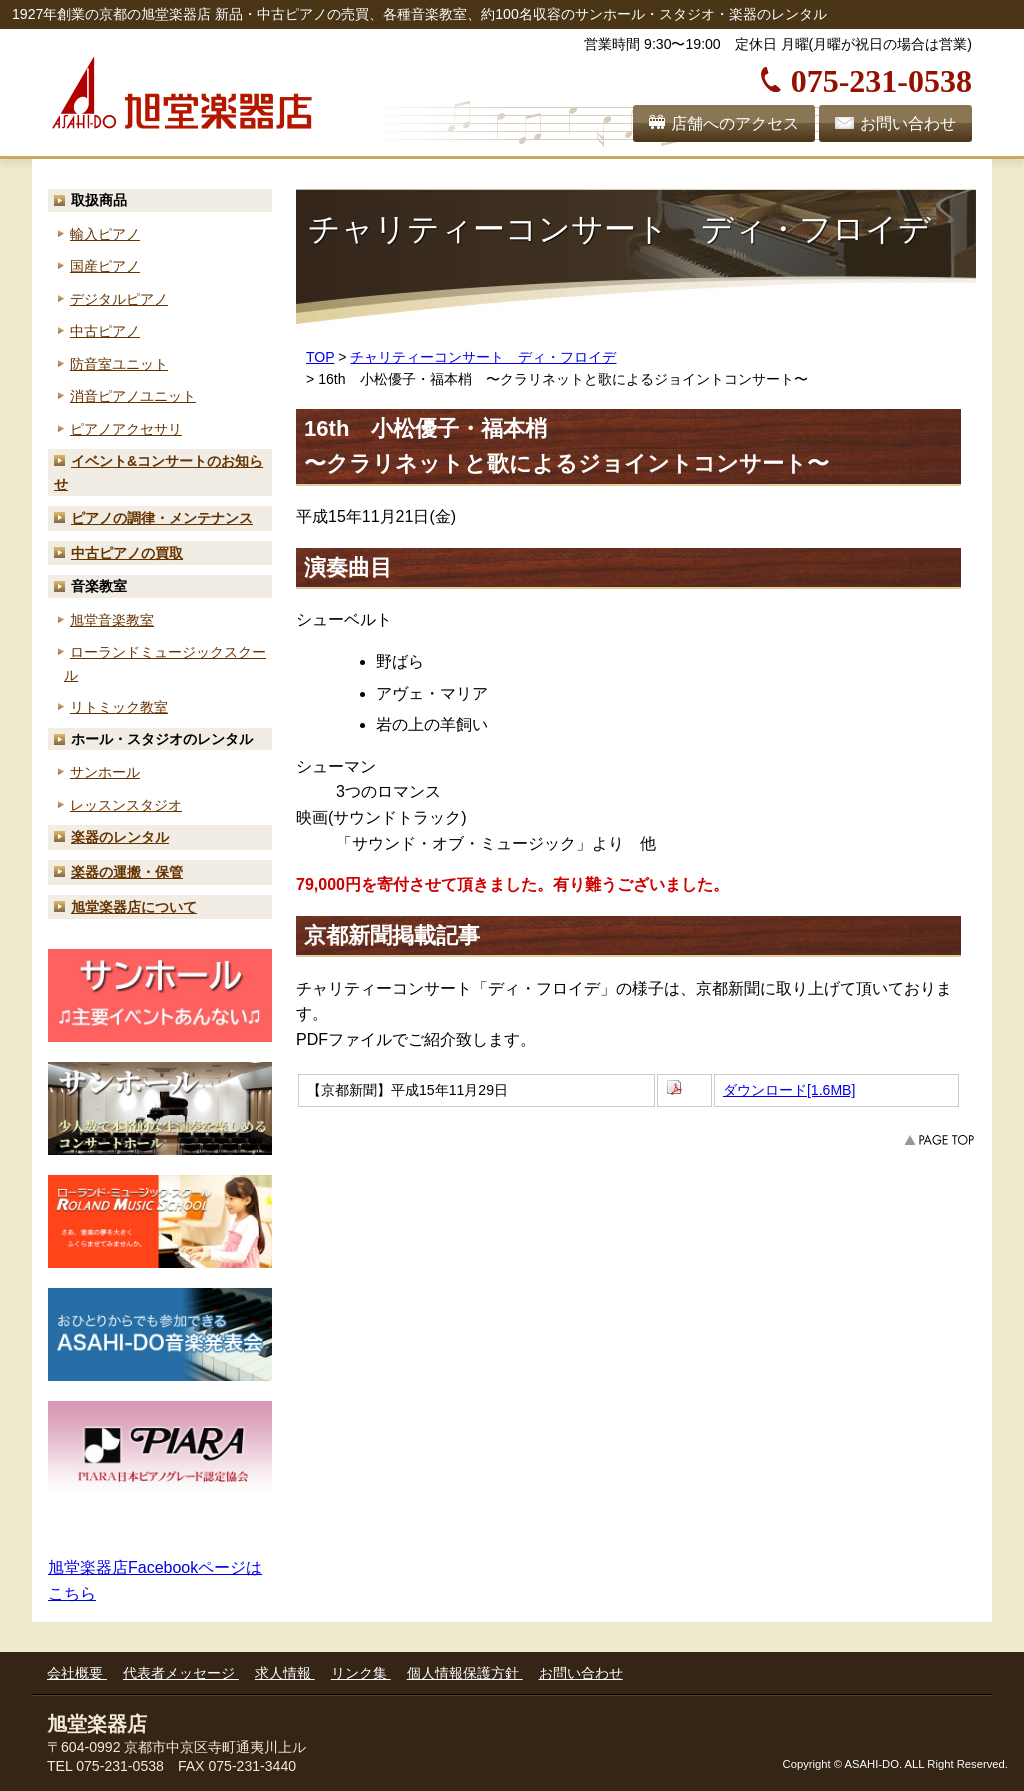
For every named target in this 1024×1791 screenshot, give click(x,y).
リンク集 (361, 1673)
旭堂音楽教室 (112, 620)
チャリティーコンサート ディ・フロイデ (483, 357)
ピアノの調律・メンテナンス (162, 518)
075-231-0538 (881, 78)
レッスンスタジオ (126, 805)
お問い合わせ (908, 123)
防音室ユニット (119, 364)
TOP (320, 357)
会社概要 (77, 1673)
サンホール (105, 772)
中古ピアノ (105, 331)
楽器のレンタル (120, 837)
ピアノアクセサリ (126, 429)
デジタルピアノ (119, 299)
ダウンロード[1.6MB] (789, 1090)
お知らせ (158, 472)
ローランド (165, 663)
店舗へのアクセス (735, 123)
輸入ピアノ (105, 234)
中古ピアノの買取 (127, 553)
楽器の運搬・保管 (127, 872)
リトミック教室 (119, 707)
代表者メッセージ (181, 1673)
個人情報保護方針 (465, 1673)
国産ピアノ (105, 266)
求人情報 (285, 1673)
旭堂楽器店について (134, 907)
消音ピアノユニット (133, 396)
